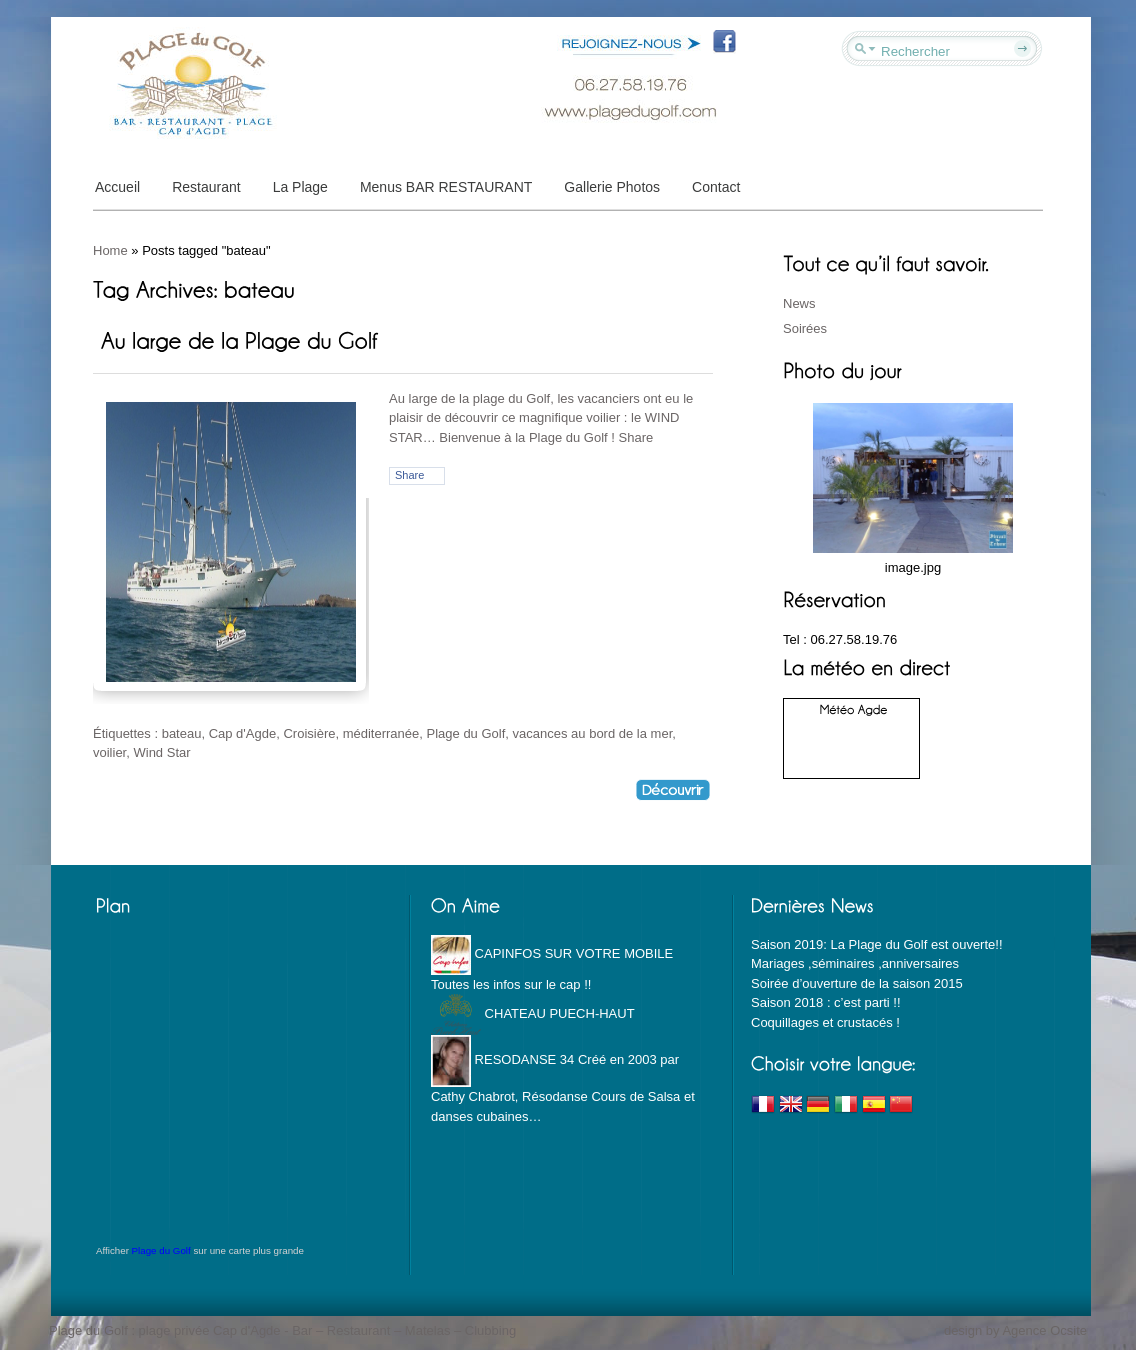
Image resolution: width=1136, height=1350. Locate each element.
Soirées (805, 328)
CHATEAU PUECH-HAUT (533, 1013)
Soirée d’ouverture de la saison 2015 (857, 983)
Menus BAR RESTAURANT (446, 187)
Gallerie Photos (612, 187)
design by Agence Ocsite (1015, 1330)
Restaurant (206, 187)
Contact (716, 187)
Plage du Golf (466, 733)
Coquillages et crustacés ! (825, 1022)
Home (110, 250)
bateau (182, 733)
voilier (109, 752)
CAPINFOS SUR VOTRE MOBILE (552, 953)
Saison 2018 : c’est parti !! (826, 1002)
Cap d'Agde (243, 733)
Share (409, 475)
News (799, 303)
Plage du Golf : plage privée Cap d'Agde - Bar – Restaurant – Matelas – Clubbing (282, 1330)
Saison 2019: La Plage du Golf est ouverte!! (877, 944)
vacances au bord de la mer (593, 733)
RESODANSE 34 (502, 1059)
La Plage (300, 187)
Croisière (309, 733)
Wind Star (161, 752)
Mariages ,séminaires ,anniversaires (855, 963)
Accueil (117, 187)
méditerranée (381, 733)
